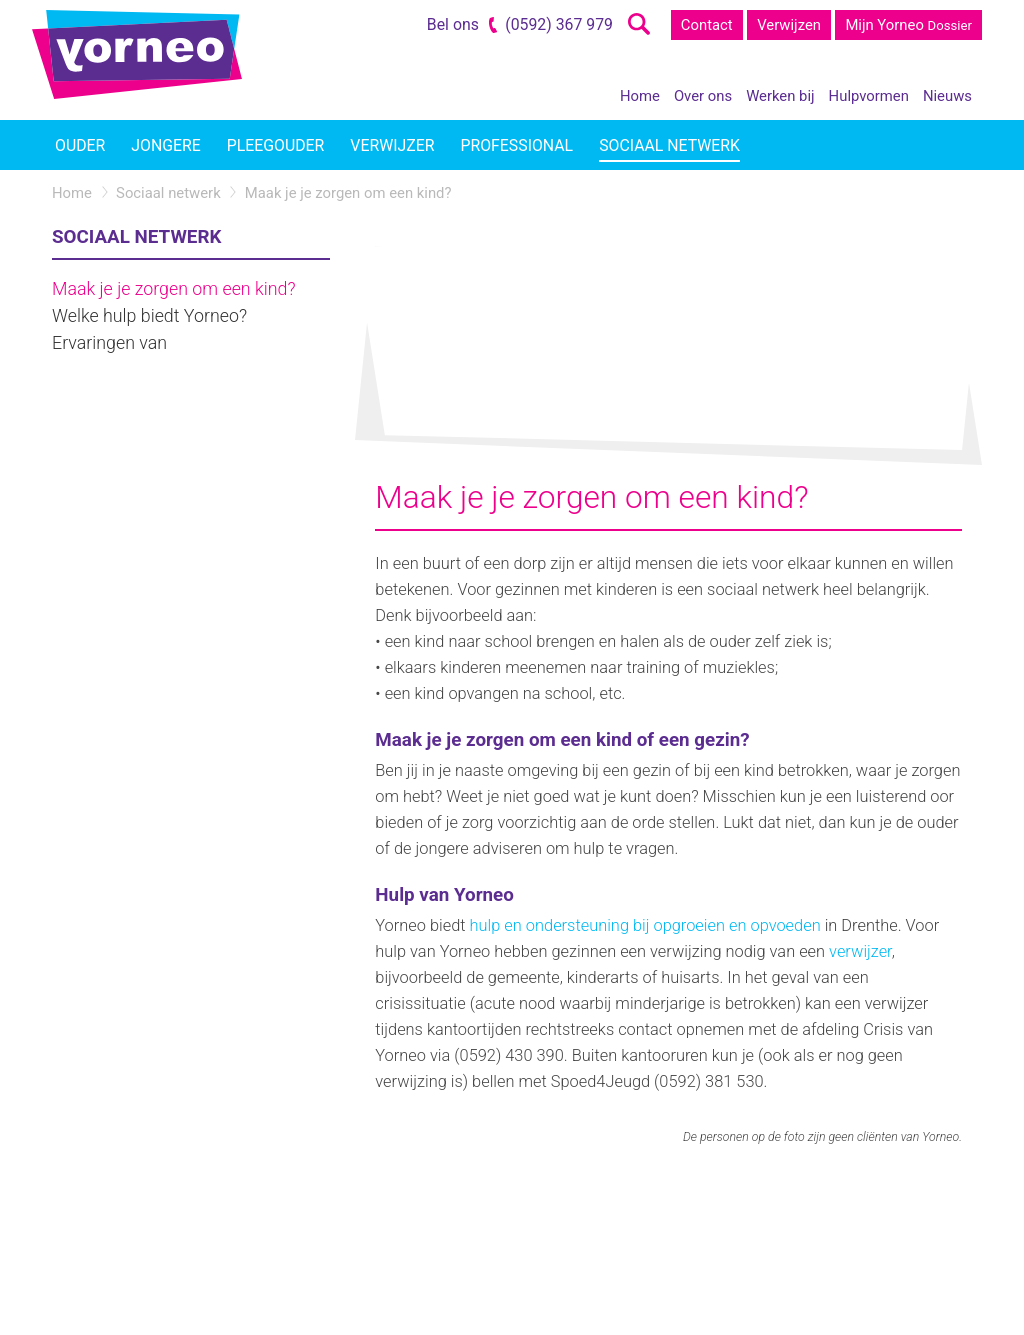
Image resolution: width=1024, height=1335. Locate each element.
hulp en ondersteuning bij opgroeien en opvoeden (645, 925)
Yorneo (137, 55)
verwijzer (860, 951)
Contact (707, 25)
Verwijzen (789, 25)
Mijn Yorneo (908, 25)
